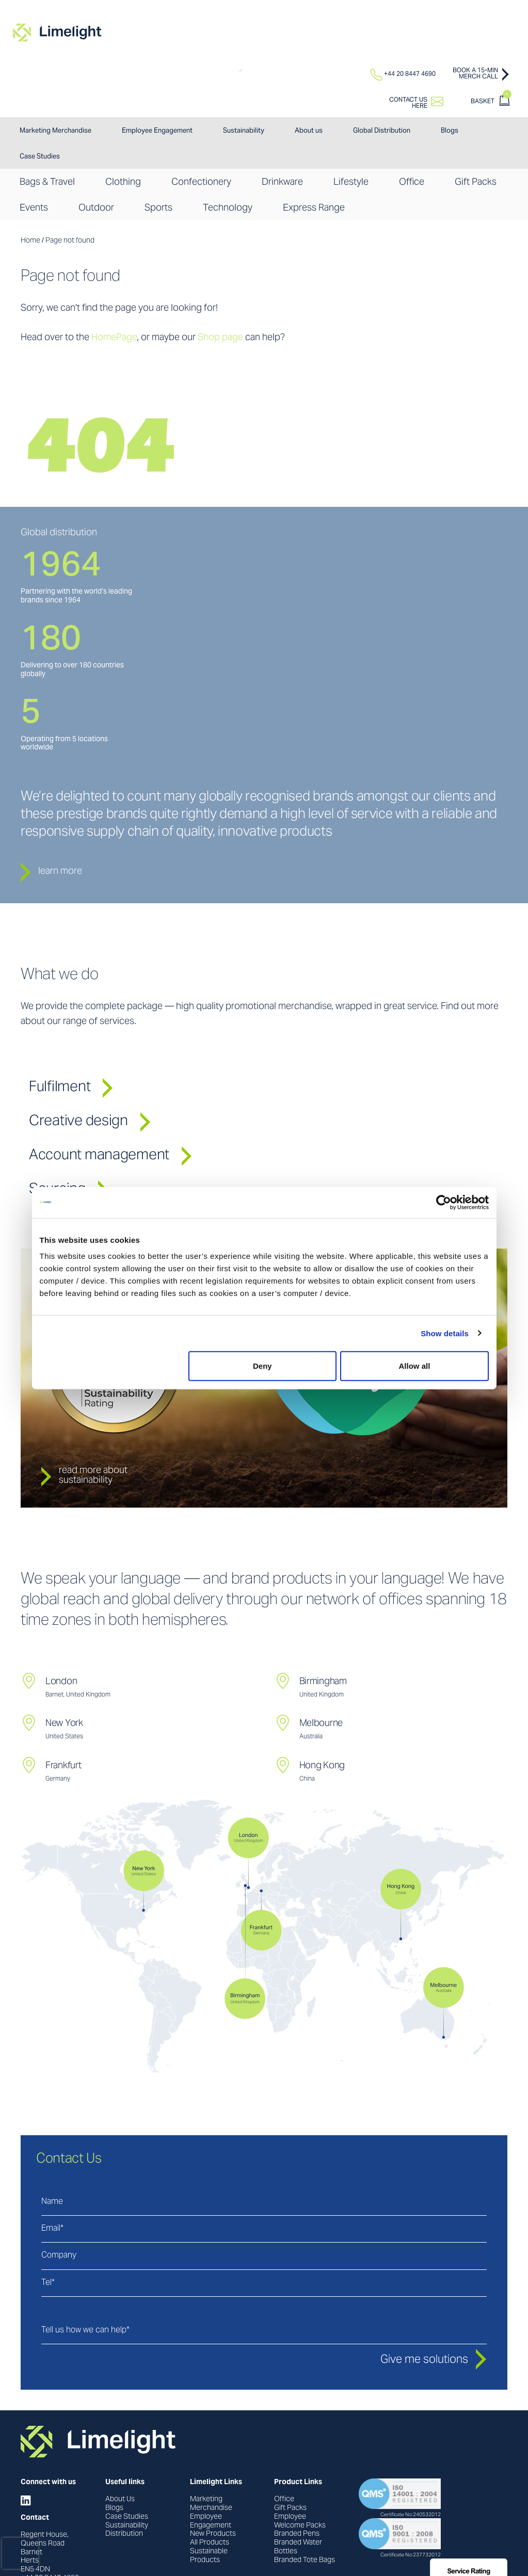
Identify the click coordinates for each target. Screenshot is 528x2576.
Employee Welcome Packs (300, 2521)
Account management (110, 1155)
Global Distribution (381, 131)
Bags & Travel (47, 181)
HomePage (114, 338)
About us (309, 131)
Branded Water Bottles (298, 2547)
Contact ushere (408, 103)
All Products (209, 2543)
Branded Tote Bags (304, 2560)
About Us (120, 2499)
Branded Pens (296, 2534)
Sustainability (243, 131)
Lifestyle (351, 181)
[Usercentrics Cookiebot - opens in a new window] (443, 1202)
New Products (213, 2534)
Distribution (124, 2534)
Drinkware (282, 181)
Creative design (90, 1121)
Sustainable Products (209, 2556)
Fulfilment (71, 1087)
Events (34, 207)
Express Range (314, 207)
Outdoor (96, 207)
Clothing (123, 181)
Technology (227, 207)
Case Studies (40, 157)
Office (411, 181)
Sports (158, 207)
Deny (262, 1366)
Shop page (220, 338)
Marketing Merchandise (55, 131)
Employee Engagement (157, 131)
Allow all (414, 1366)
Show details (445, 1333)
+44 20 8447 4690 (403, 74)
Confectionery (201, 181)
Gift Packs (476, 181)
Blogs (449, 131)
